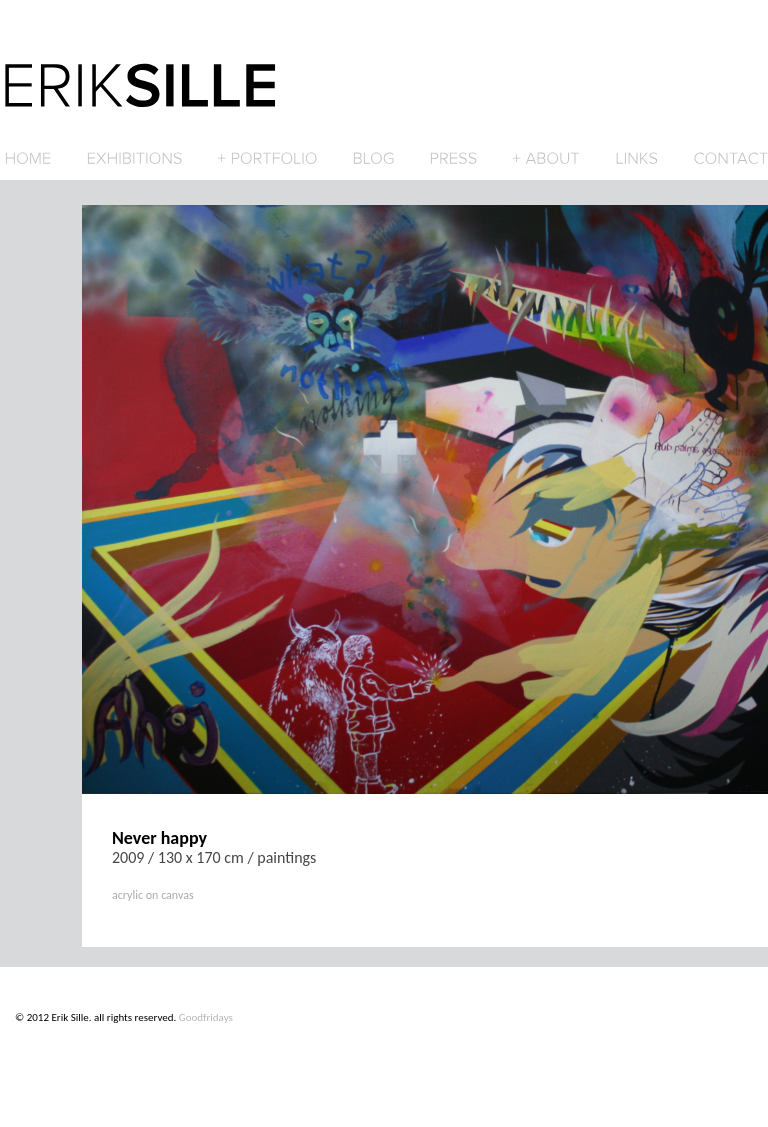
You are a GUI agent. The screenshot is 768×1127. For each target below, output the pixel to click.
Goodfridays (206, 1017)
